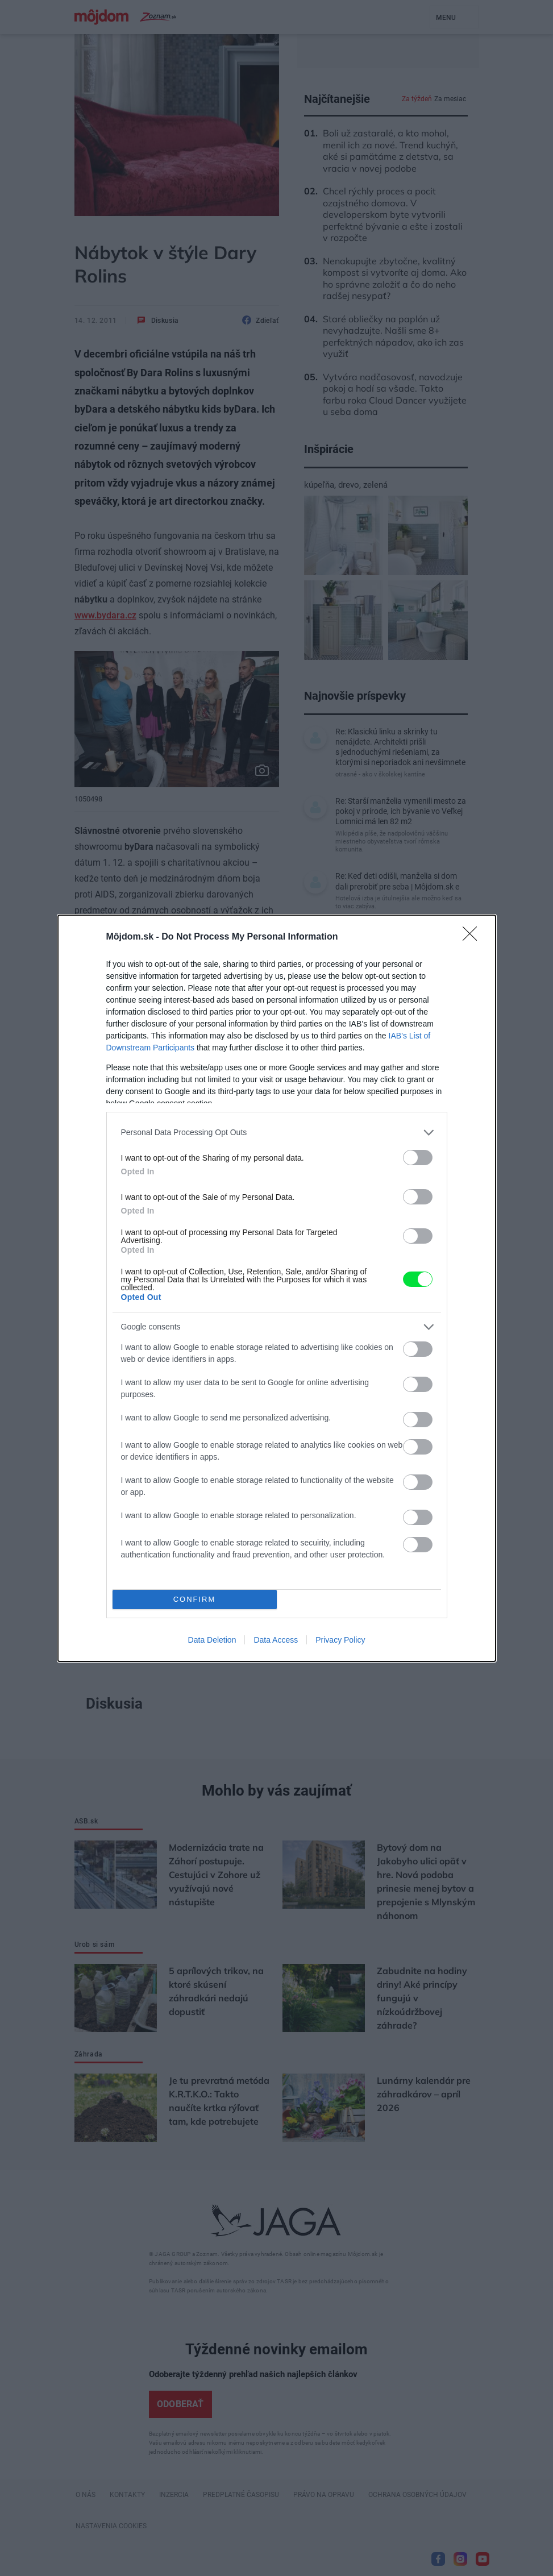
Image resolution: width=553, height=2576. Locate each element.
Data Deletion (212, 1639)
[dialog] (277, 1288)
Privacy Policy (340, 1639)
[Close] (473, 937)
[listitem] (277, 1133)
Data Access (275, 1639)
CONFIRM (194, 1599)
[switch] (418, 1157)
